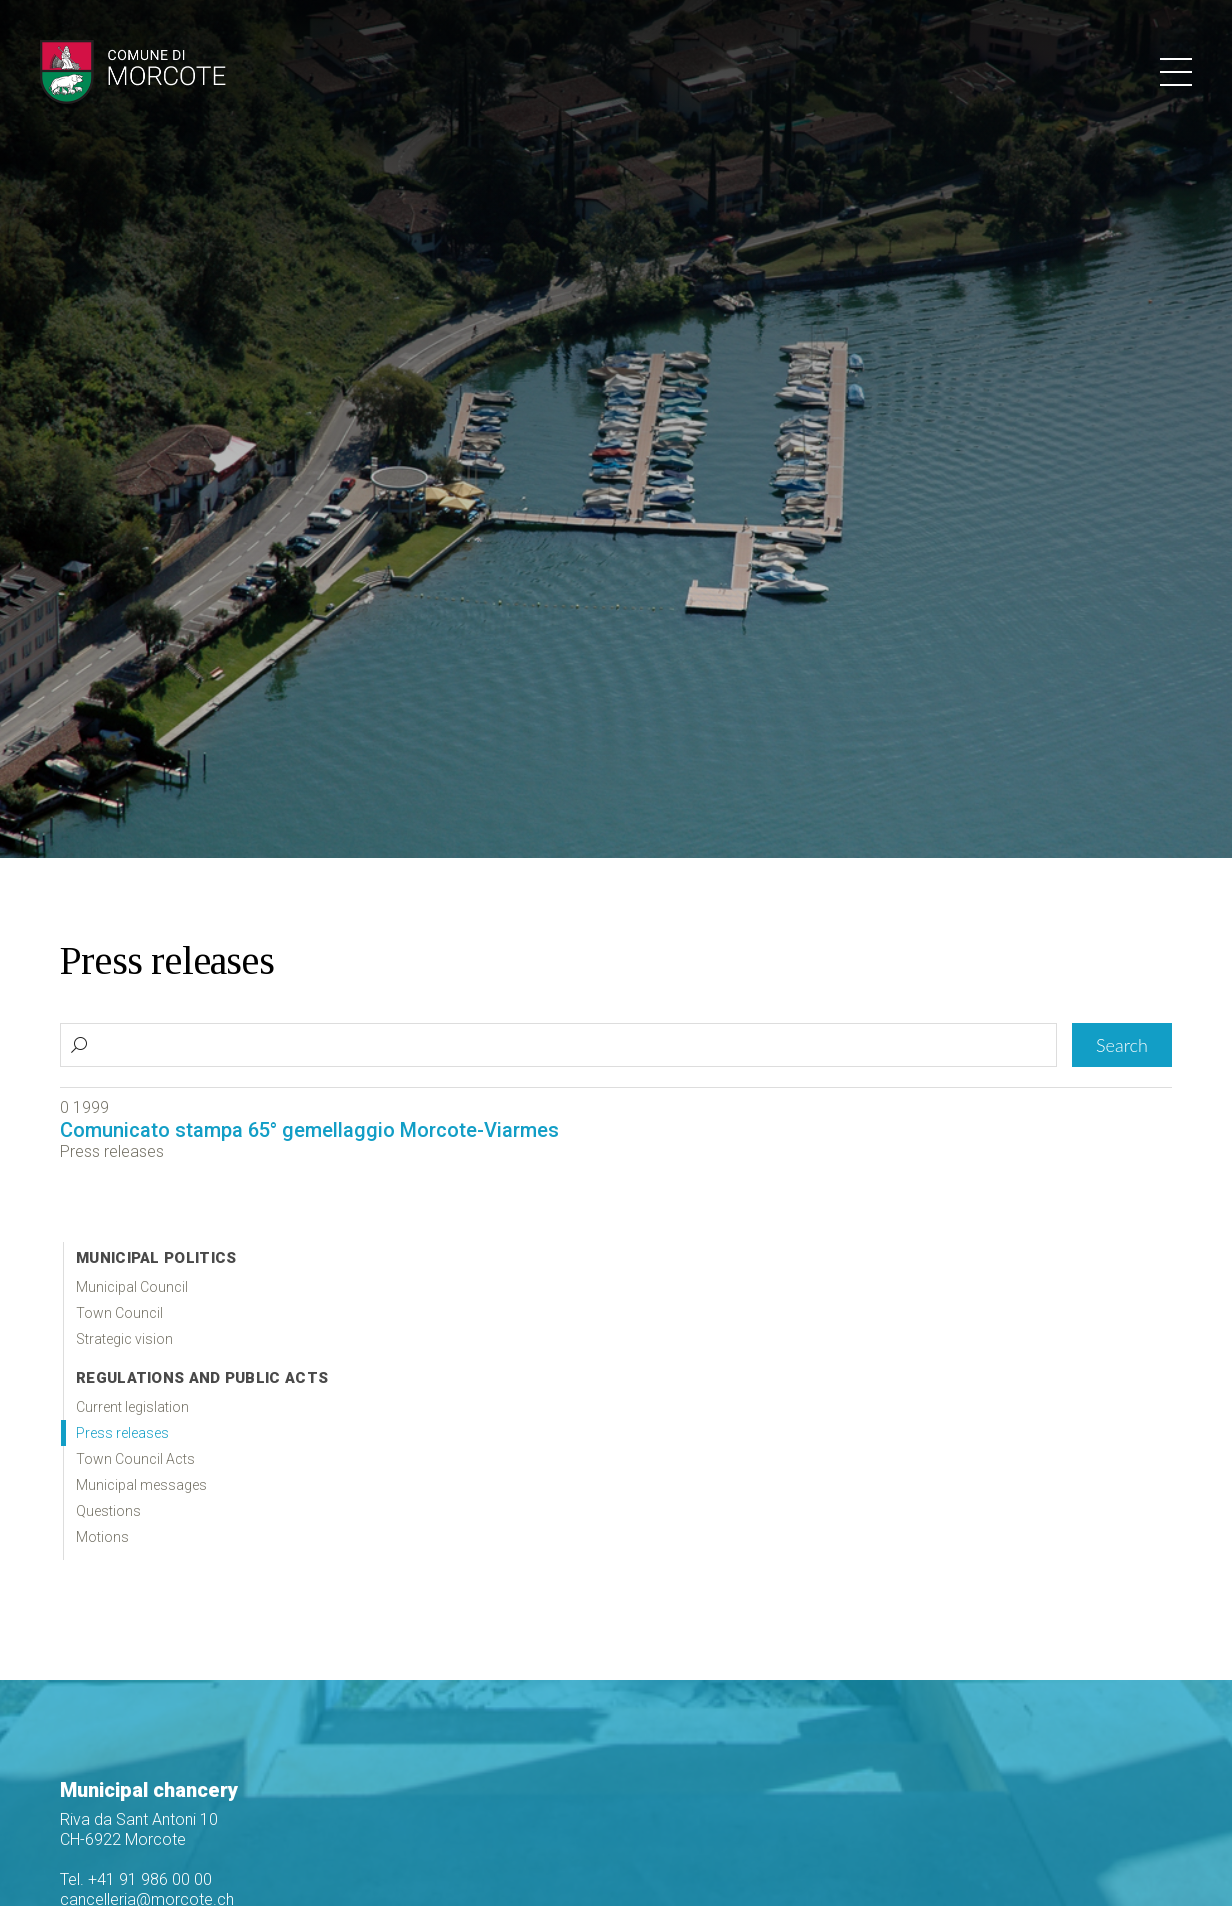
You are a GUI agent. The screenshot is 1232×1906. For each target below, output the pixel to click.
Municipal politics (156, 1258)
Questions (108, 1511)
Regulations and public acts (202, 1378)
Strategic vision (124, 1339)
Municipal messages (141, 1485)
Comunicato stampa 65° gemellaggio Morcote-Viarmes (309, 1130)
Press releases (122, 1433)
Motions (102, 1537)
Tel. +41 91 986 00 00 (136, 1879)
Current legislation (132, 1407)
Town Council (119, 1313)
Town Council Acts (135, 1459)
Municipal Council (132, 1287)
